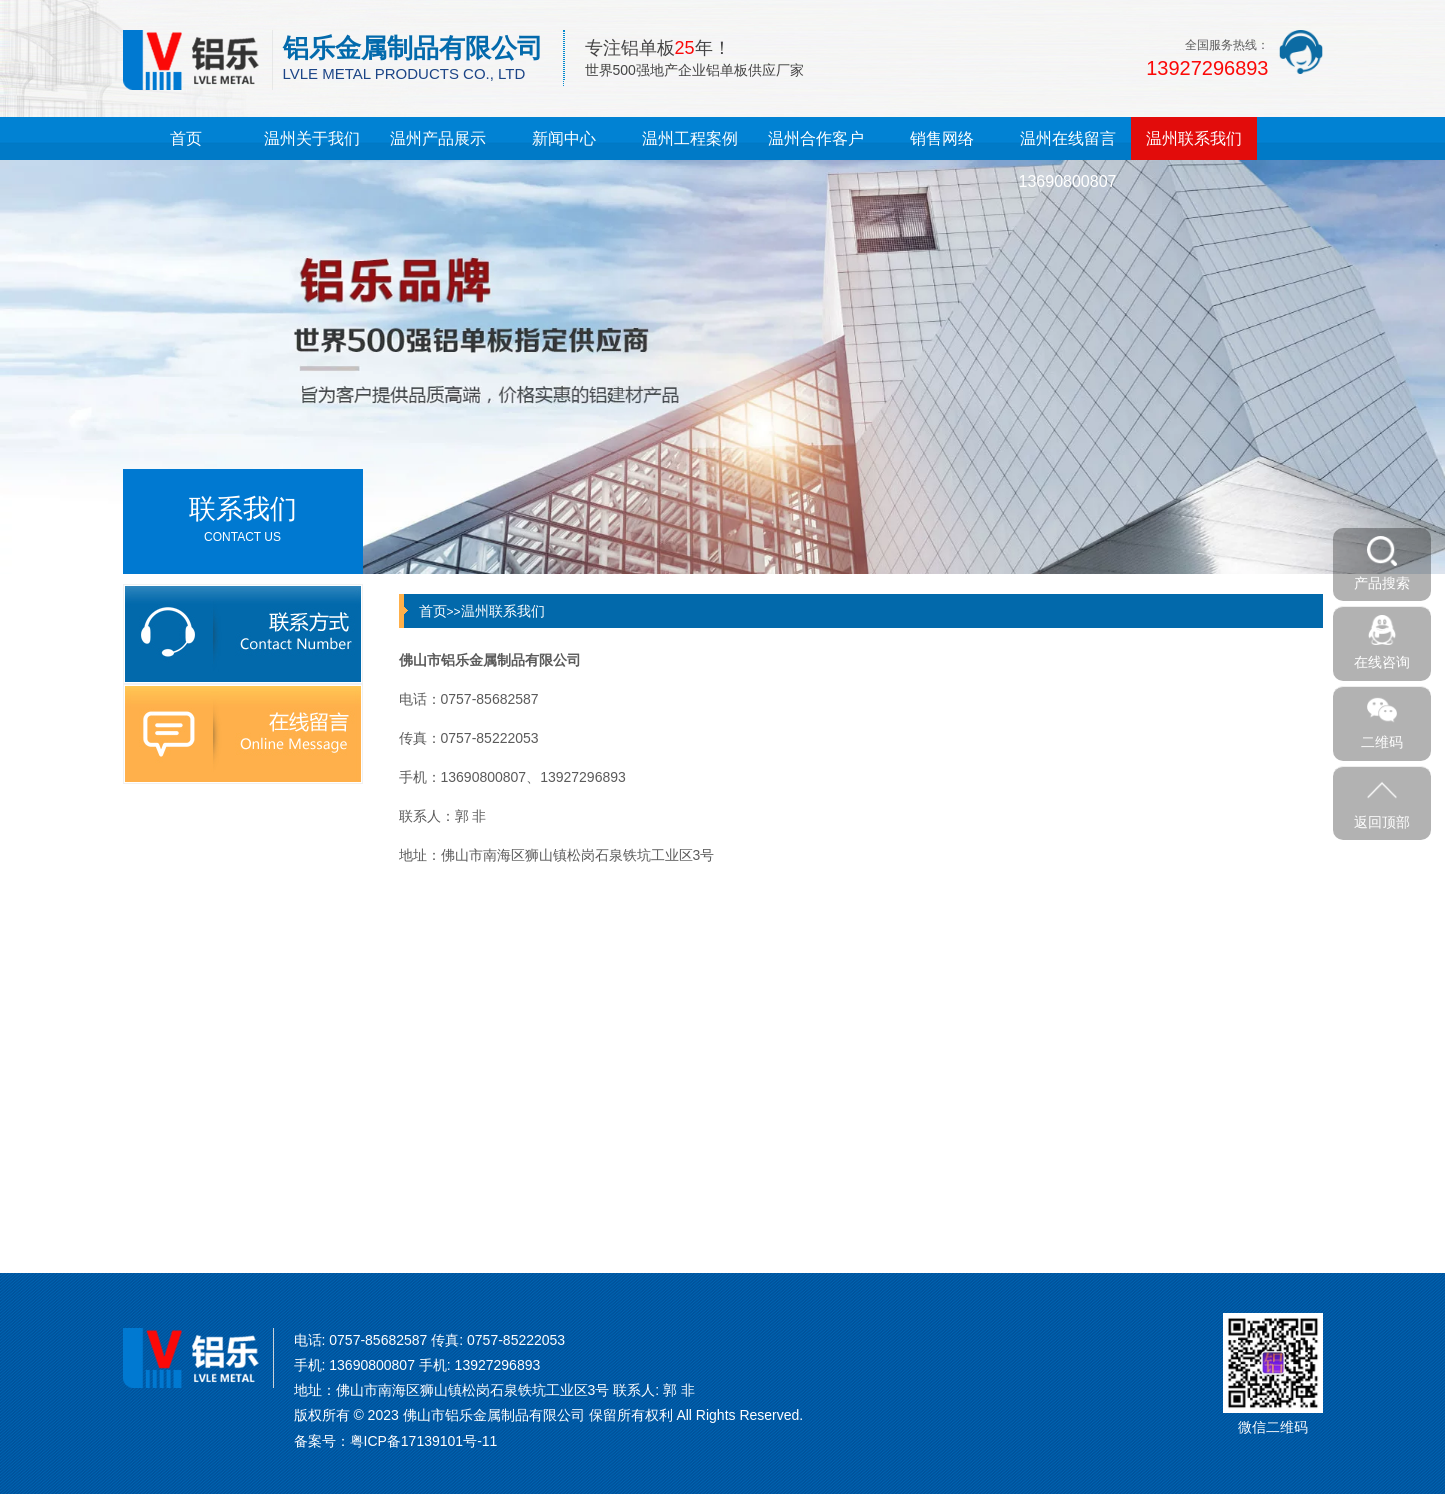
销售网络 (942, 138)
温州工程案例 (690, 138)
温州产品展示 (438, 138)
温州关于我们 (312, 138)
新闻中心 (564, 138)
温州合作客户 (816, 138)
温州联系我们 (1194, 138)
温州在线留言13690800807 (1068, 160)
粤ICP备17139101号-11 (424, 1441)
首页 (186, 138)
